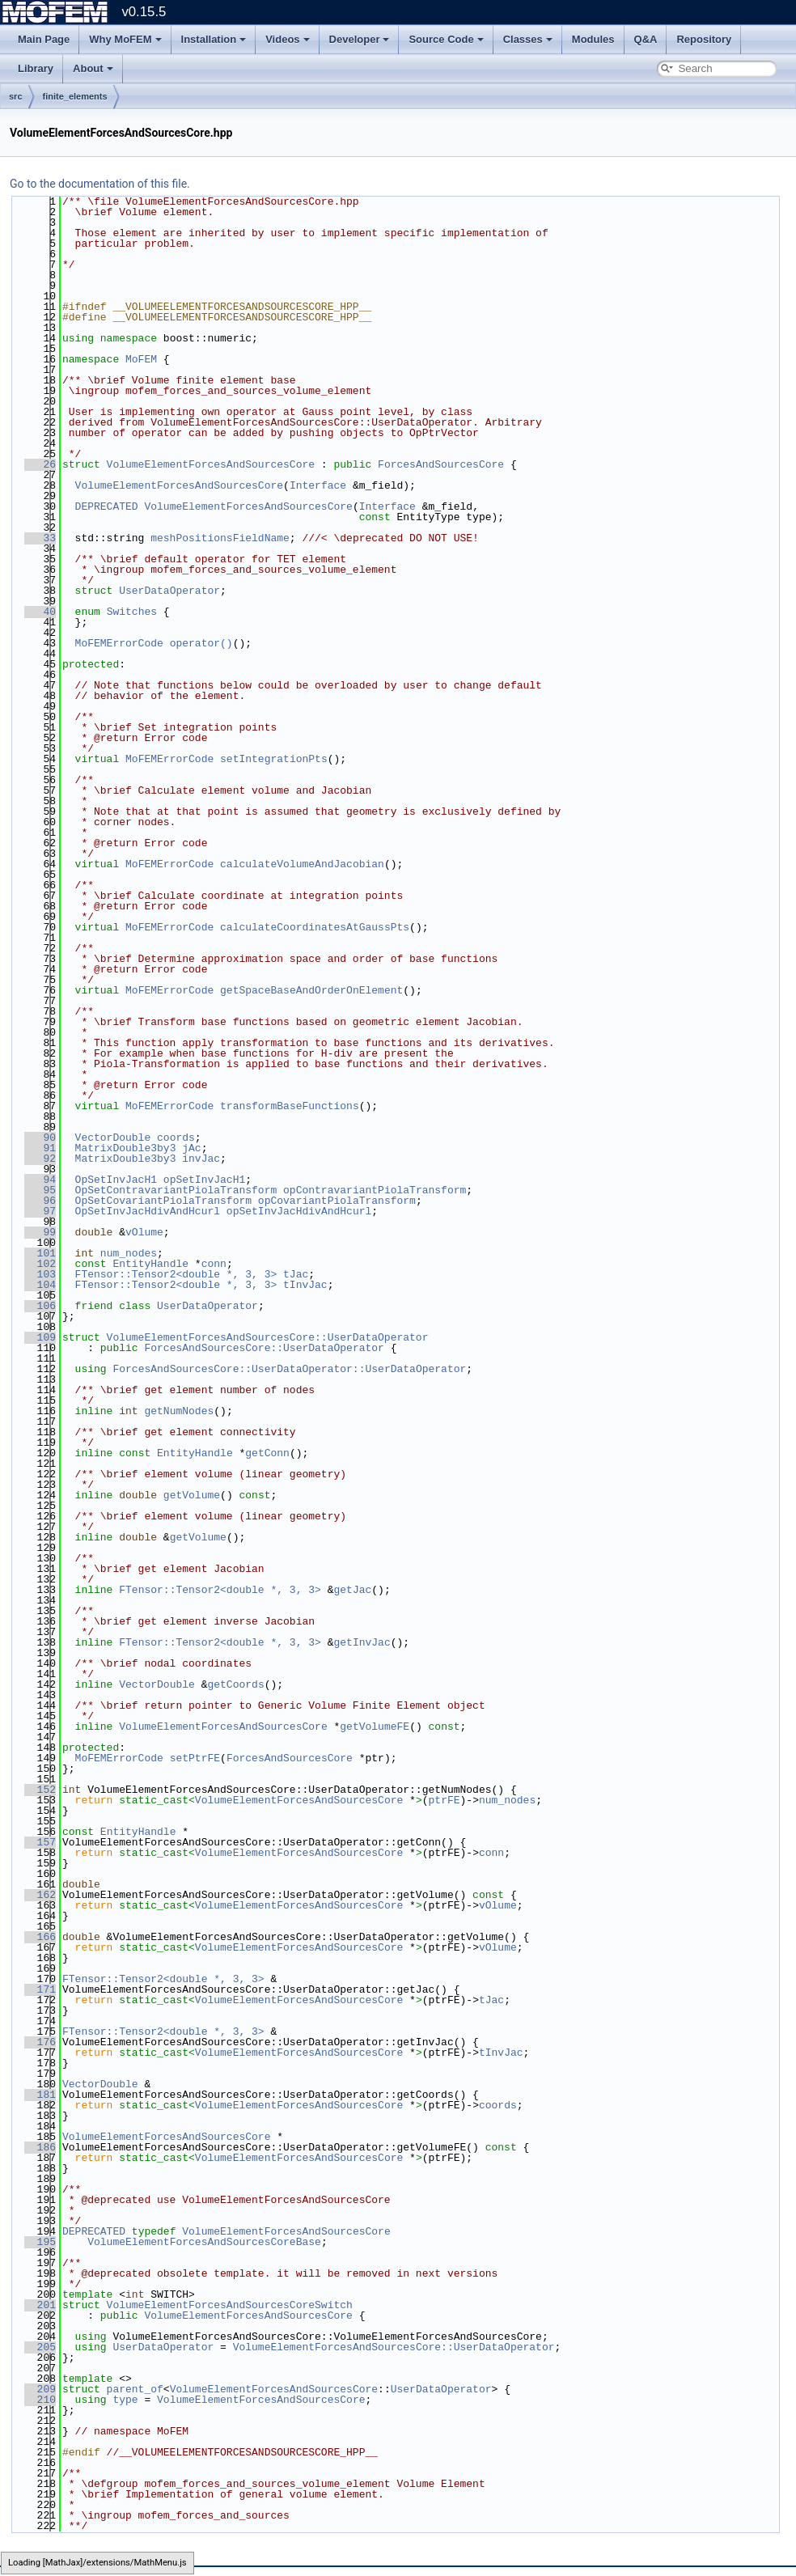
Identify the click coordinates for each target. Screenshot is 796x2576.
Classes (528, 39)
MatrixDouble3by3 (125, 1148)
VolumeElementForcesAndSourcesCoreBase (204, 2242)
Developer (359, 39)
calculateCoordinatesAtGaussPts (314, 927)
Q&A (646, 39)
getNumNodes (179, 1411)
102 (40, 1263)
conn (214, 1263)
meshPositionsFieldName (220, 538)
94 (40, 1179)
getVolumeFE (374, 1726)
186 (40, 2147)
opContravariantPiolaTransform (374, 1190)
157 (40, 1842)
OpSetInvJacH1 (116, 1179)
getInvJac (361, 1642)
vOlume (144, 1232)
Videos (287, 39)
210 (40, 2399)
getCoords (235, 1684)
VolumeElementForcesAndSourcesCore (211, 464)
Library (35, 68)
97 (40, 1211)
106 (40, 1306)
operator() (201, 643)
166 (40, 1937)
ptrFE (443, 1800)
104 (40, 1284)
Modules (593, 39)
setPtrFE (195, 1758)
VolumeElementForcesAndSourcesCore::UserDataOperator (268, 1337)
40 (40, 611)
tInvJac (305, 1284)
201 (40, 2305)
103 (40, 1274)
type (125, 2399)
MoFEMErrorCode (119, 643)
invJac (201, 1158)
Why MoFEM (125, 39)
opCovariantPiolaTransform (337, 1200)
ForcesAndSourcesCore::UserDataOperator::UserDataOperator (289, 1369)
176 (40, 2042)
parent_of (135, 2389)
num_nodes (128, 1253)
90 (40, 1137)
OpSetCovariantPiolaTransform (163, 1200)
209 (40, 2389)
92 (40, 1158)
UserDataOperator (169, 590)
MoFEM (141, 359)
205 (40, 2347)
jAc (191, 1148)
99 (40, 1232)
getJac (352, 1589)
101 (40, 1253)
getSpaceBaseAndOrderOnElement (311, 990)
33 (40, 538)
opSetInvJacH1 (204, 1179)
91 (40, 1148)
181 (40, 2094)
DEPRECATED (106, 506)
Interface (318, 485)
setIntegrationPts (274, 759)
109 (40, 1337)
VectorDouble (113, 1137)
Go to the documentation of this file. (100, 183)
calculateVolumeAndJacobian (302, 864)
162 (40, 1895)
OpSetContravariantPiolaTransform (176, 1190)
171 (40, 1989)
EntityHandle (150, 1263)
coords (176, 1137)
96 (40, 1200)
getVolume (191, 1495)
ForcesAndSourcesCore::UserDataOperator (263, 1348)
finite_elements (75, 96)
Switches (132, 611)
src (16, 96)
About (93, 68)
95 (40, 1190)
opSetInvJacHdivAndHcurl (299, 1211)
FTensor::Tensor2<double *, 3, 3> (176, 1274)
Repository (703, 39)
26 (40, 464)
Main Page (44, 39)
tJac (295, 1274)
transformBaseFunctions (289, 1106)
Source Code (446, 39)
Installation (214, 39)
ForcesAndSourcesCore (441, 464)
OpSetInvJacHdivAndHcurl (147, 1211)
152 (40, 1789)
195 (40, 2242)
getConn (267, 1453)
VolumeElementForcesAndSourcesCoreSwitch (230, 2305)
